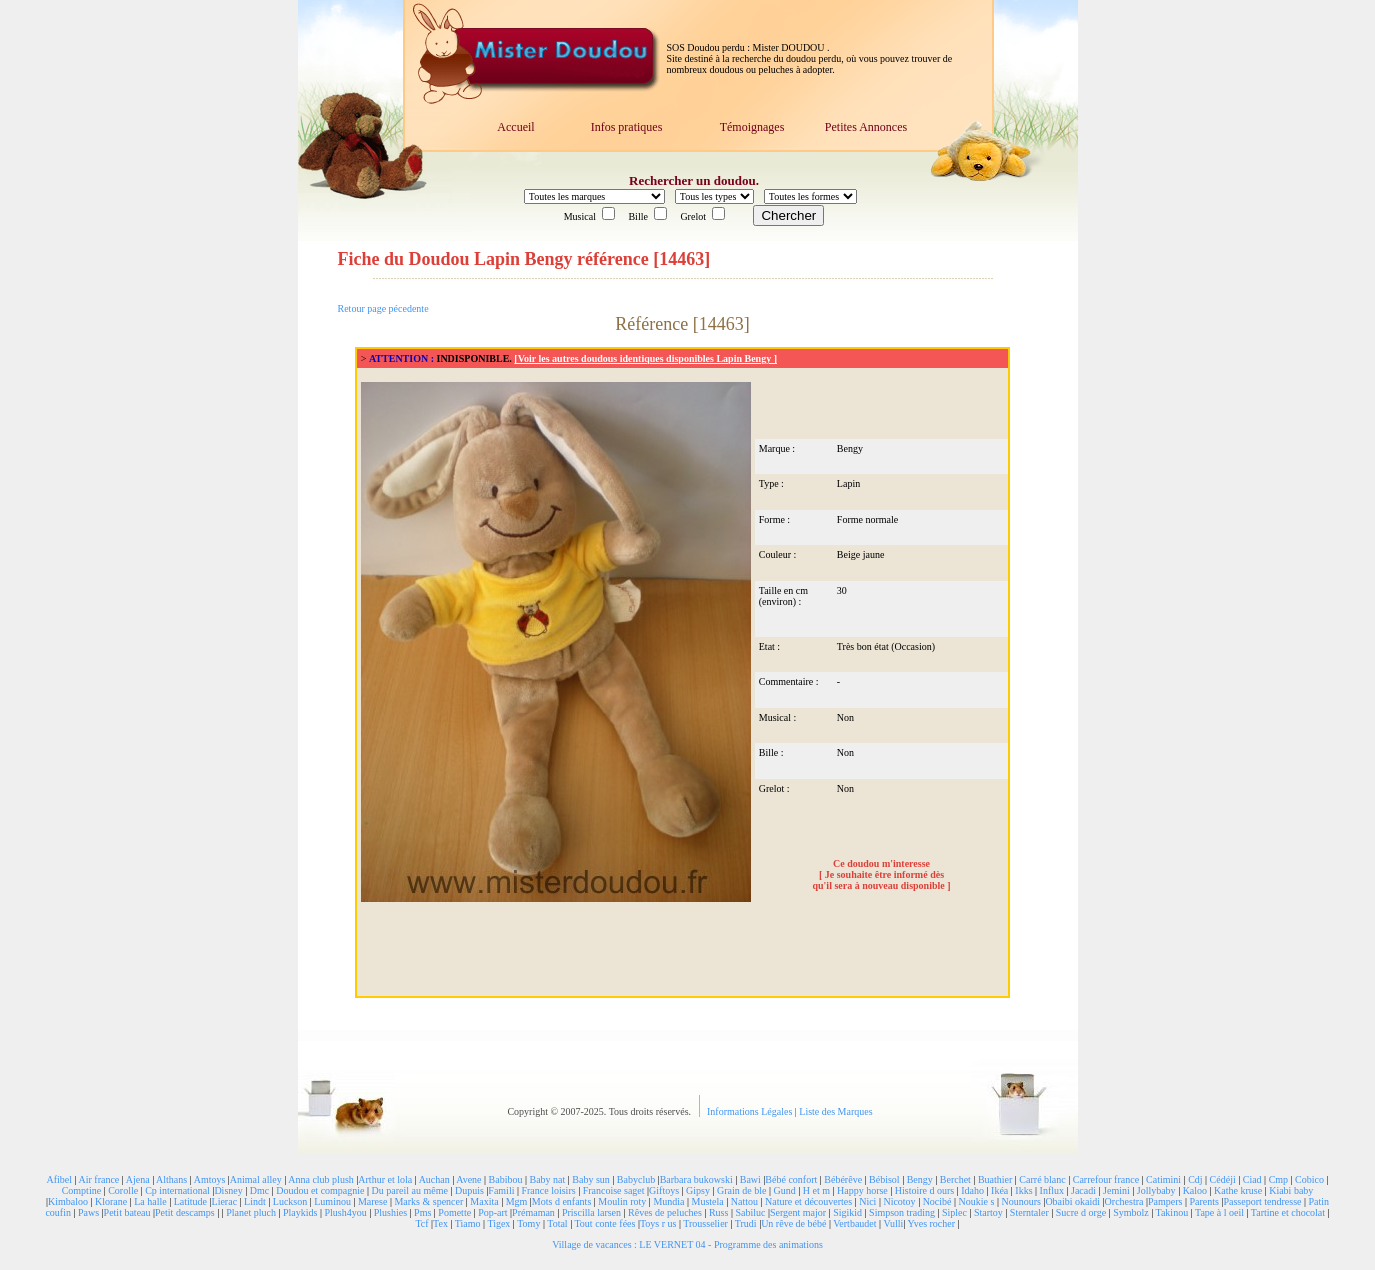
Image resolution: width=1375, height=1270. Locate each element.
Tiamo (468, 1223)
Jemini (1116, 1190)
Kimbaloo (68, 1201)
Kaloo (1195, 1190)
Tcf (421, 1223)
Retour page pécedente (383, 308)
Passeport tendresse (1262, 1201)
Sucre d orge (1081, 1212)
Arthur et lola (385, 1179)
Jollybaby (1156, 1190)
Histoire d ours (924, 1190)
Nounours (1020, 1201)
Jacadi (1083, 1190)
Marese (372, 1201)
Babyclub (636, 1179)
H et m (816, 1190)
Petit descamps (185, 1212)
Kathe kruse (1238, 1190)
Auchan (434, 1179)
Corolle (123, 1190)
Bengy (920, 1179)
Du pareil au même (410, 1190)
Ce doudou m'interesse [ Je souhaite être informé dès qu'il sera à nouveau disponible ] (881, 874)
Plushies (390, 1212)
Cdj (1195, 1179)
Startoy (988, 1212)
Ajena (138, 1179)
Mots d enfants (561, 1201)
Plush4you (345, 1212)
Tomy (528, 1223)
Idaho (972, 1190)
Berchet (955, 1179)
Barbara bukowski (696, 1179)
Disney (228, 1190)
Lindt (255, 1201)
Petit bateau (127, 1212)
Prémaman (533, 1212)
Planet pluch (251, 1212)
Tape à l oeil (1219, 1212)
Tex (440, 1223)
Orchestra (1124, 1201)
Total (557, 1223)
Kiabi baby (1291, 1190)
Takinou (1172, 1212)
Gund (784, 1190)
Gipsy (698, 1190)
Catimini (1163, 1179)
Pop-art (492, 1212)
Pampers (1165, 1201)
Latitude (190, 1201)
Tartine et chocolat (1288, 1212)
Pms (422, 1212)
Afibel (59, 1179)
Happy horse (862, 1190)
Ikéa (999, 1190)
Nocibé (937, 1201)
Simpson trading (902, 1212)
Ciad (1252, 1179)
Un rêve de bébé (793, 1223)
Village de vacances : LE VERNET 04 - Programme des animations (687, 1244)
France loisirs (548, 1190)
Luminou (332, 1201)
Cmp (1278, 1179)
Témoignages (752, 127)
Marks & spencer (428, 1201)
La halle (150, 1201)
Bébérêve (843, 1179)
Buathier (995, 1179)
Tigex (498, 1223)
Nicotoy (899, 1201)
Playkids (300, 1212)
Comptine (81, 1190)
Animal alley (256, 1179)
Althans (171, 1179)
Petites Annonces (866, 127)
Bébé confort (791, 1179)
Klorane (111, 1201)
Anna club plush (321, 1179)
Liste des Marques (835, 1111)
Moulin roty (622, 1201)
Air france (98, 1179)
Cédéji (1223, 1179)
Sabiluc (750, 1212)
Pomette (454, 1212)
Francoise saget (614, 1190)
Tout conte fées (604, 1223)
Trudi (746, 1223)
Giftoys (664, 1190)
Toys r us (658, 1223)
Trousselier (705, 1223)
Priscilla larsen (591, 1212)
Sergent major (798, 1212)
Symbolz (1131, 1212)
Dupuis (469, 1190)
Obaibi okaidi (1072, 1201)
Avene (468, 1179)
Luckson (290, 1201)
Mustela (708, 1201)
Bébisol (884, 1179)
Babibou (506, 1179)
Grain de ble (741, 1190)
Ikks (1023, 1190)
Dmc (259, 1190)
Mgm (517, 1201)
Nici (867, 1201)
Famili (501, 1190)
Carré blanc (1042, 1179)
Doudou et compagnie (320, 1190)
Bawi (750, 1179)
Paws (88, 1212)
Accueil (515, 127)
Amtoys (210, 1179)
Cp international (177, 1190)
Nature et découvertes (808, 1201)
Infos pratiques (627, 127)
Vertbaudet (854, 1223)
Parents (1203, 1201)
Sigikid (847, 1212)
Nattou (744, 1201)
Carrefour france (1106, 1179)
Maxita (484, 1201)
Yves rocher (931, 1223)
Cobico (1309, 1179)
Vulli (893, 1223)
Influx (1052, 1190)
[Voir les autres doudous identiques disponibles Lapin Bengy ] (645, 358)
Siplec (954, 1212)
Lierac (225, 1201)
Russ (718, 1212)
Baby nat (547, 1179)
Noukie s (977, 1201)
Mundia (668, 1201)
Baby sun (591, 1179)
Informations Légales (751, 1111)
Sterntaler (1029, 1212)
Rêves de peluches (665, 1212)
